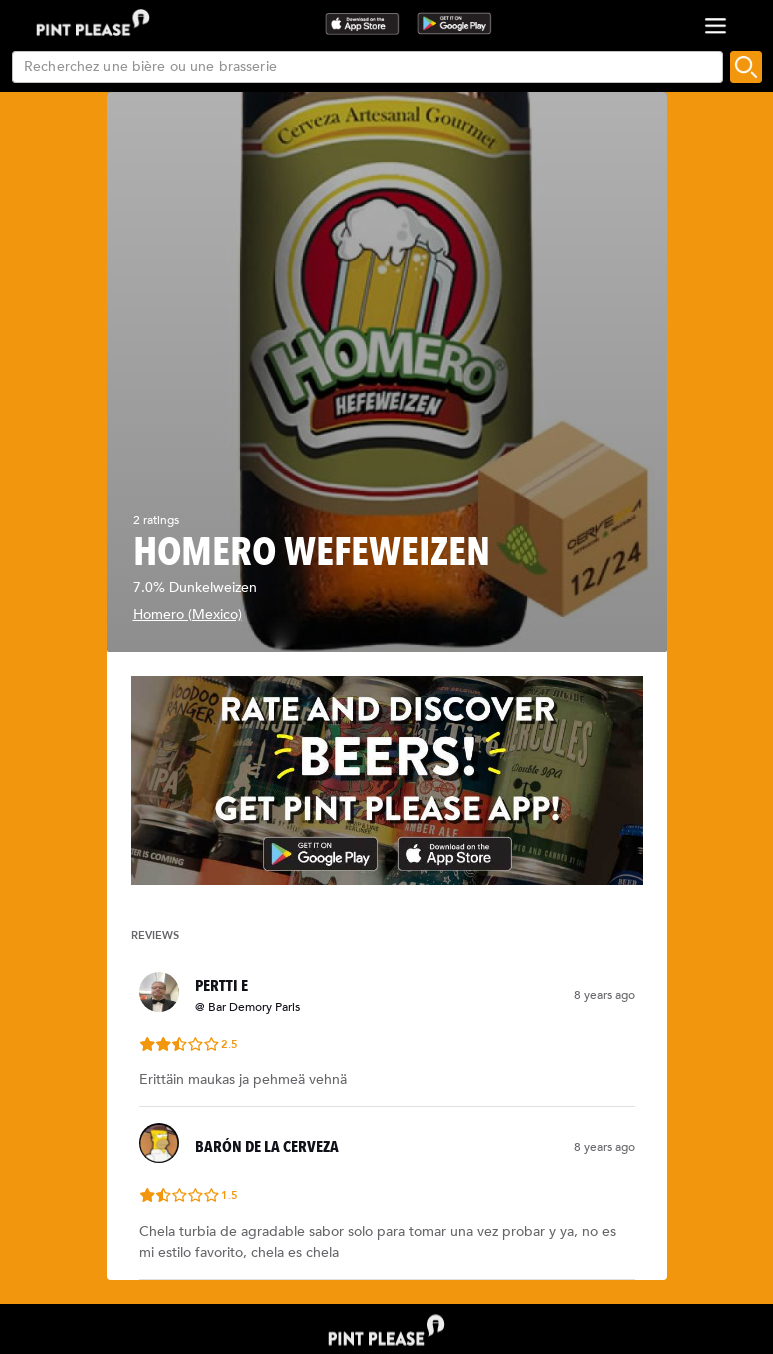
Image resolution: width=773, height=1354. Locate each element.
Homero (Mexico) (187, 614)
